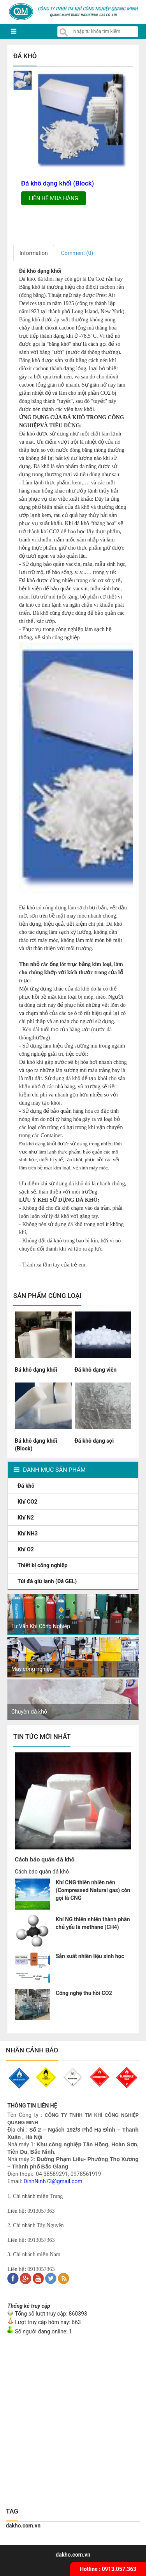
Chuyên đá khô (29, 1712)
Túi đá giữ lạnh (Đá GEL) (48, 1581)
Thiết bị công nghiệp (43, 1565)
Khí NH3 (28, 1533)
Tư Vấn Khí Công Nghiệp (40, 1626)
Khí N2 (26, 1517)
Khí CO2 (28, 1502)
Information (33, 253)
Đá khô (27, 1486)
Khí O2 (26, 1549)
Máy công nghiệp (32, 1669)
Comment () (77, 253)
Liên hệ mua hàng (53, 198)
